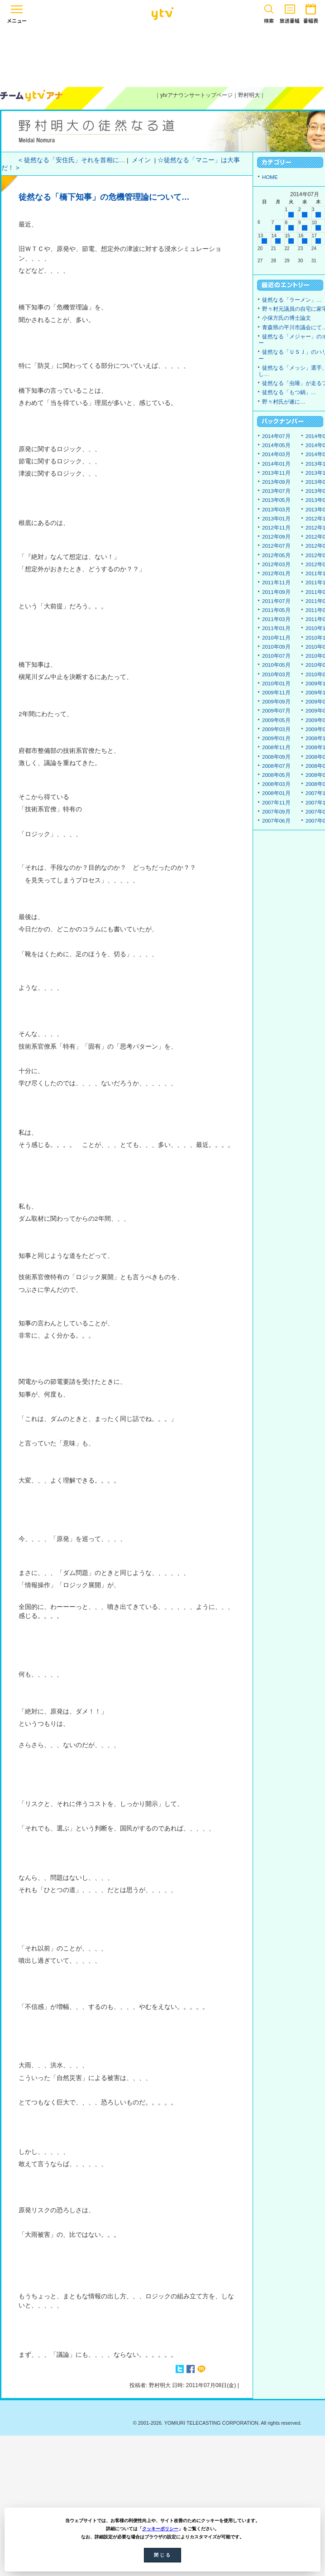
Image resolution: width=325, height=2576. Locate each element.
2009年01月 (276, 738)
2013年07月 (276, 491)
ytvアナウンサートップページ (196, 95)
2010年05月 (276, 665)
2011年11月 (276, 582)
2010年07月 (276, 656)
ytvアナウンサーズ (31, 95)
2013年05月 (276, 500)
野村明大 (249, 95)
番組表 (310, 12)
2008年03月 (276, 784)
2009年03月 (276, 729)
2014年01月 (276, 464)
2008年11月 (276, 747)
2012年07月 (276, 546)
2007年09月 (276, 811)
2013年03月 (276, 509)
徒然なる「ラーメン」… (292, 300)
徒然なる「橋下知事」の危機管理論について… (104, 197)
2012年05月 (276, 555)
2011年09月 (276, 592)
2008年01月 (276, 793)
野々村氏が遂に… (284, 401)
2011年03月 (276, 619)
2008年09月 (276, 757)
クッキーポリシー (160, 2528)
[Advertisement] (162, 55)
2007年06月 (276, 820)
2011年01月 (276, 628)
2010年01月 (276, 683)
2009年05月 (276, 720)
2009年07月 (276, 710)
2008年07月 (276, 766)
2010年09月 (276, 647)
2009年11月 (276, 692)
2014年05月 (276, 445)
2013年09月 (276, 482)
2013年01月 (276, 518)
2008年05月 (276, 775)
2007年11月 (276, 802)
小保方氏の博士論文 (286, 318)
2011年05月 (276, 610)
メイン (141, 160)
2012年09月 (276, 536)
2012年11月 (276, 527)
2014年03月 (276, 454)
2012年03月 (276, 564)
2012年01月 (276, 573)
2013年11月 (276, 473)
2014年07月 (276, 436)
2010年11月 (276, 637)
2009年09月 (276, 701)
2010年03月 (276, 674)
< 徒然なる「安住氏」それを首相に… (72, 160)
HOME (270, 177)
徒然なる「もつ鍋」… (289, 392)
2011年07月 (276, 601)
